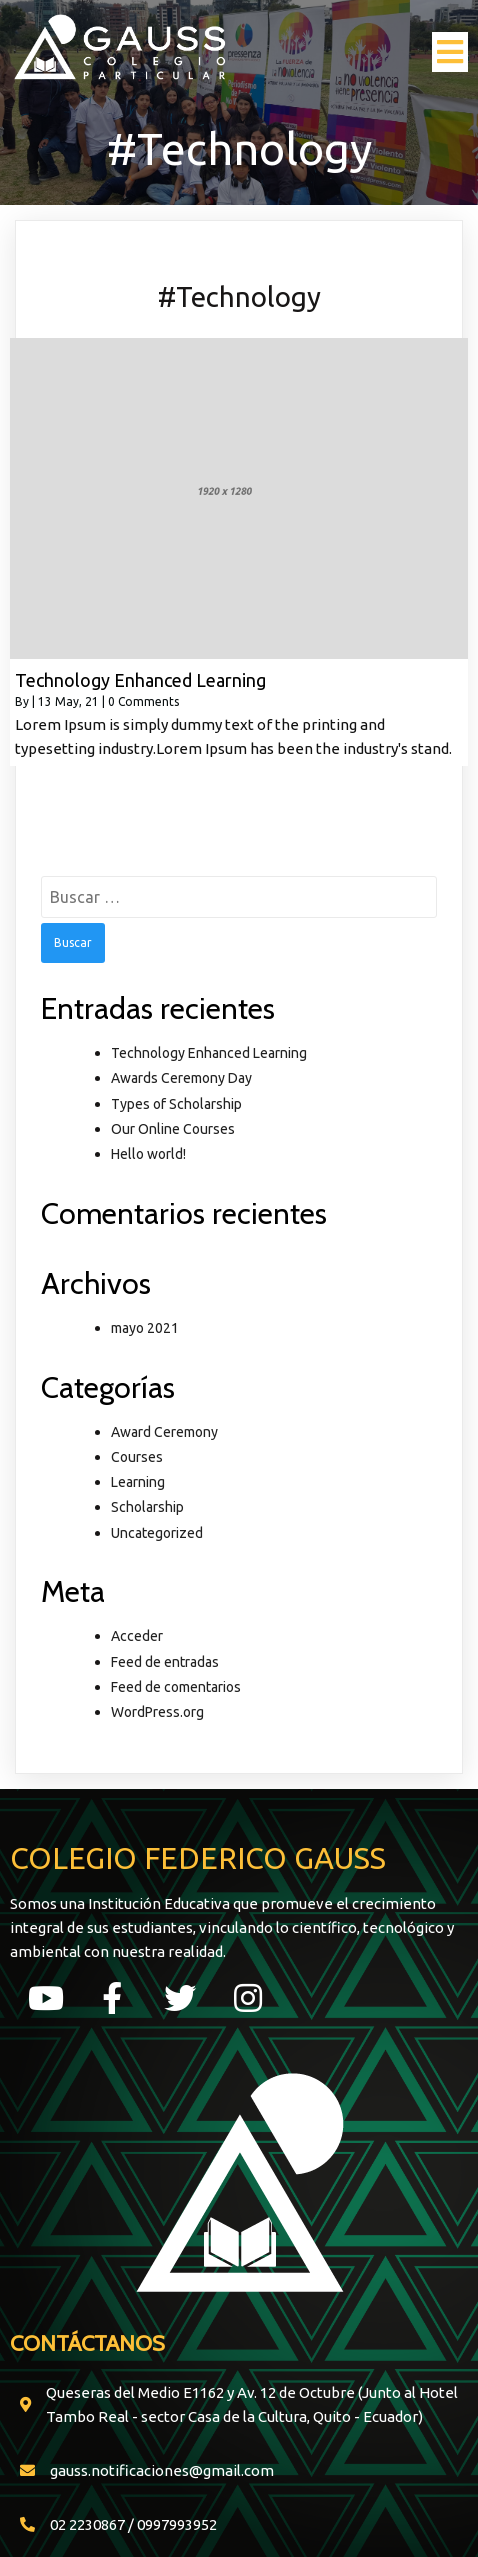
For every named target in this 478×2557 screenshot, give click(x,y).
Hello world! (148, 1154)
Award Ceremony (164, 1432)
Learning (138, 1482)
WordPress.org (157, 1712)
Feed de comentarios (176, 1687)
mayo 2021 (145, 1328)
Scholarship (147, 1507)
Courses (137, 1457)
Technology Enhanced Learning (209, 1053)
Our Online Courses (173, 1129)
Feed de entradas (165, 1662)
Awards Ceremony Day (181, 1078)
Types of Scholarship (176, 1104)
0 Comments (143, 701)
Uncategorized (157, 1533)
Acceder (137, 1636)
